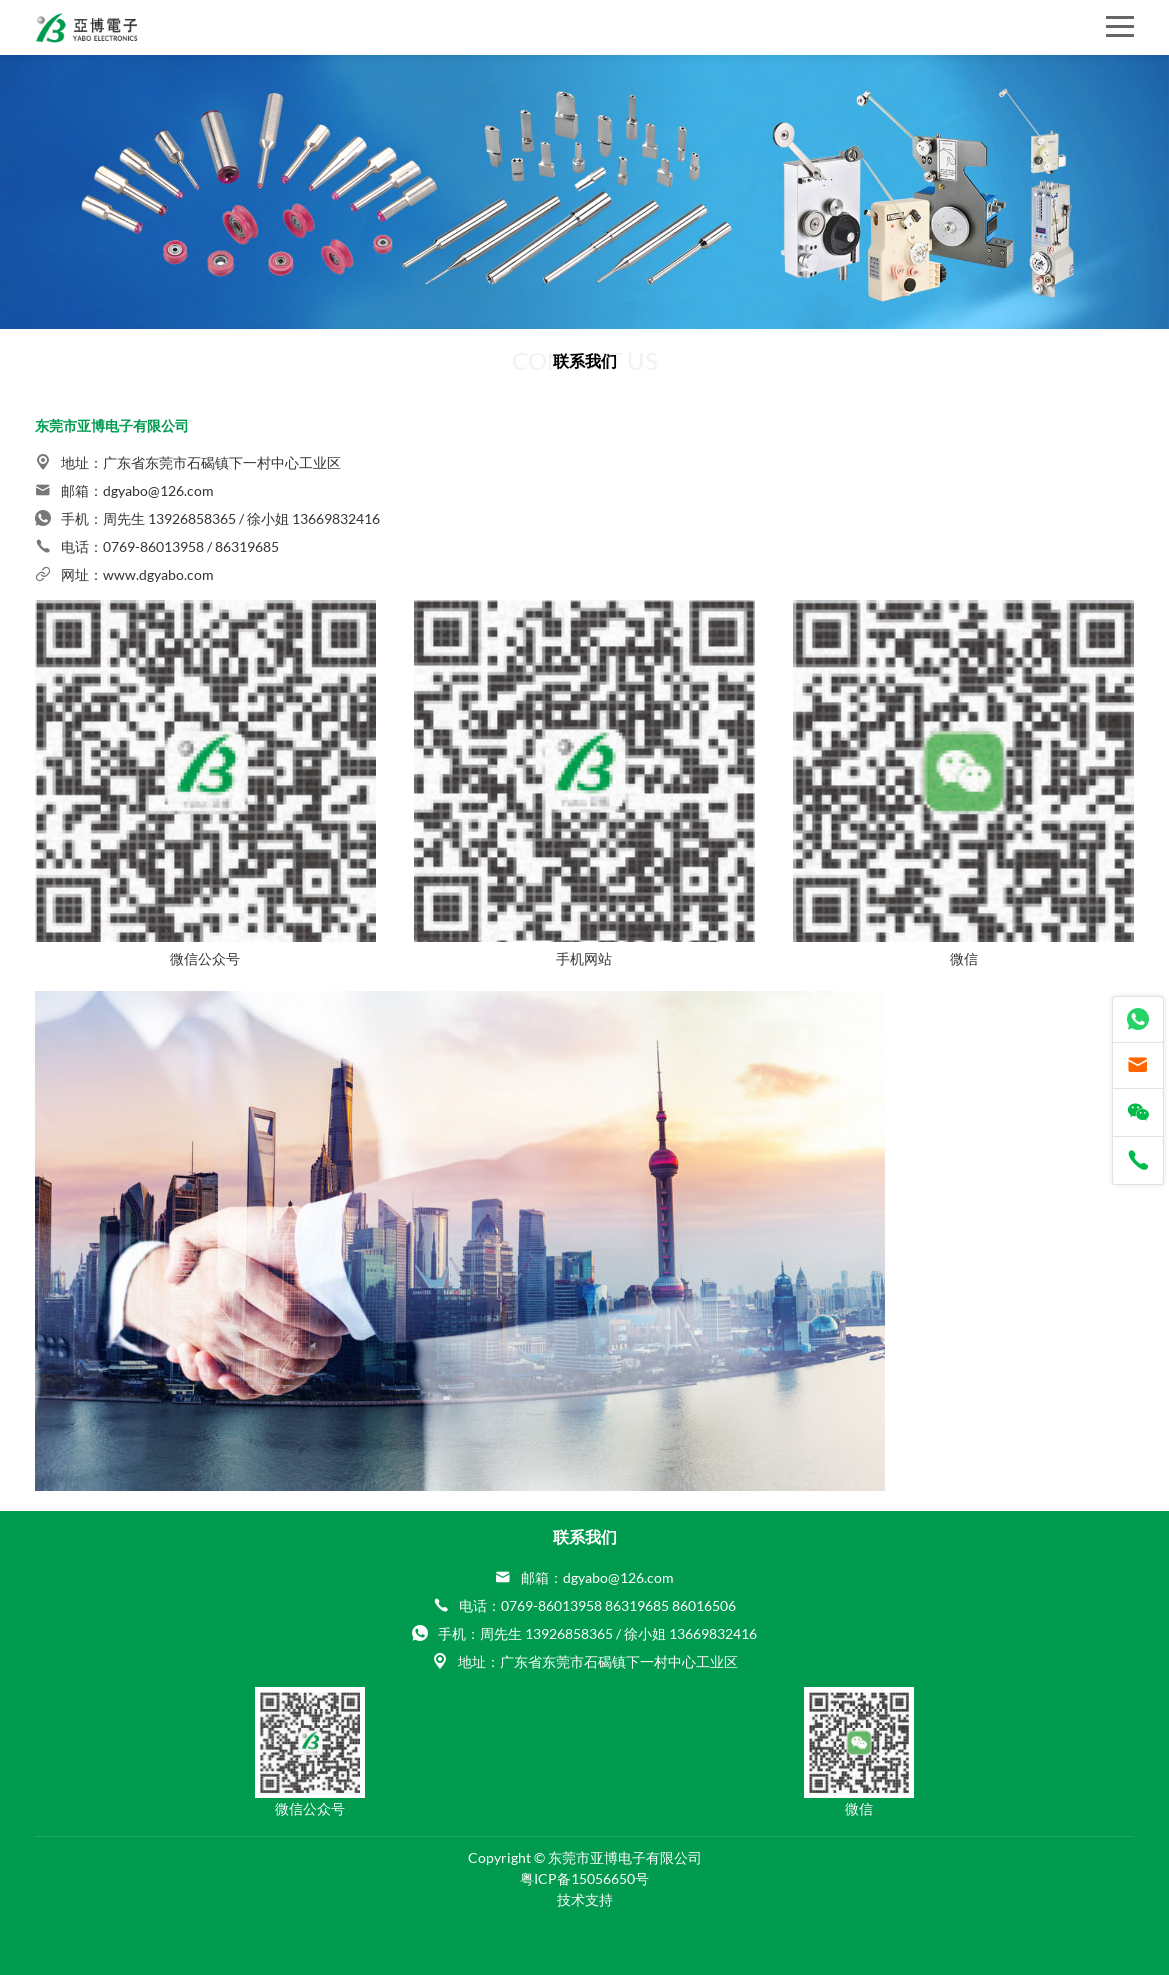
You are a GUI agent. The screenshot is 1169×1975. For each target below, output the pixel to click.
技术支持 (585, 1899)
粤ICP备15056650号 (584, 1878)
